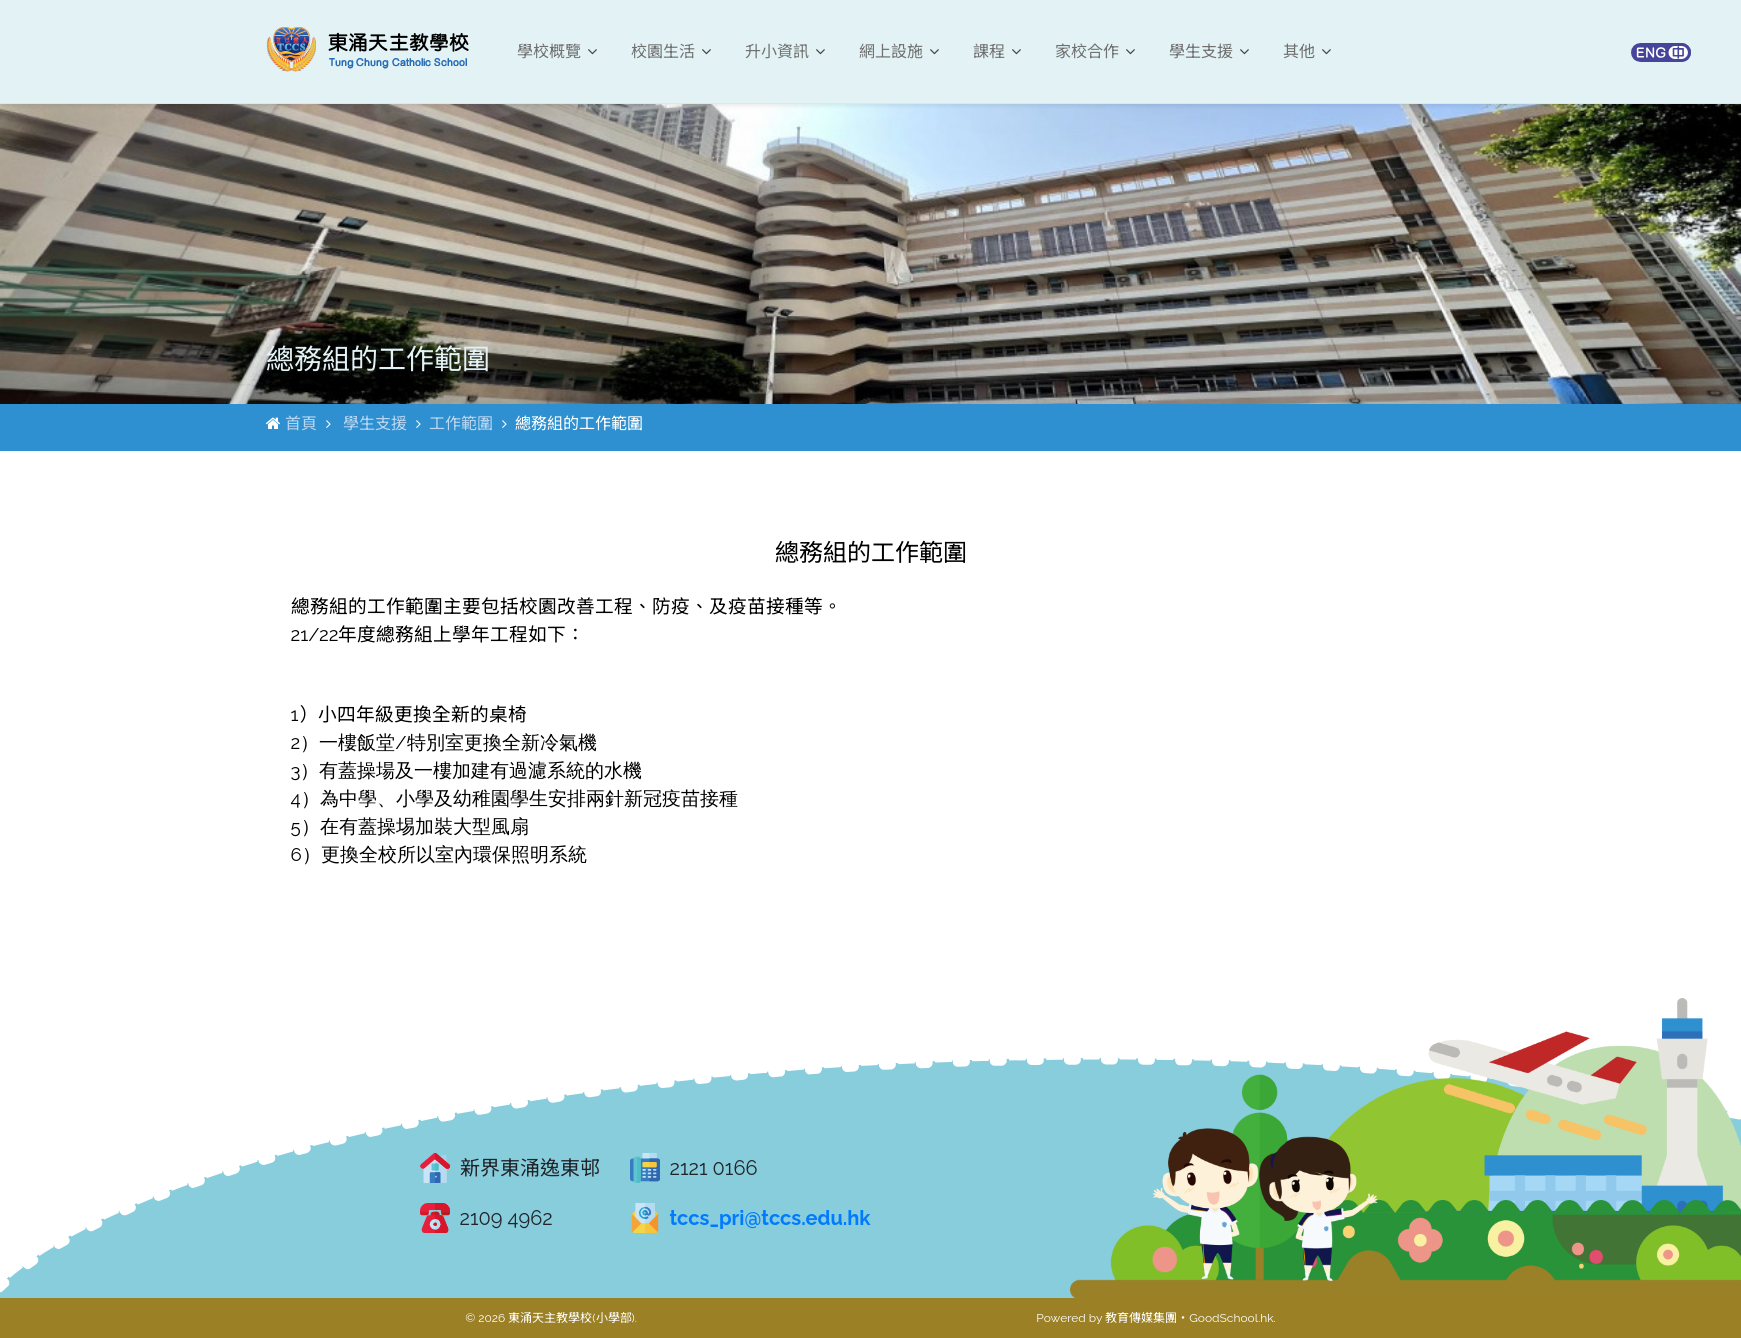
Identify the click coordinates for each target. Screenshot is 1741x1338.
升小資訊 (785, 51)
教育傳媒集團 (1141, 1318)
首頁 (301, 423)
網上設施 (899, 51)
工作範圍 (461, 423)
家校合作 (1095, 51)
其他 (1307, 51)
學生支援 (1209, 51)
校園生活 (671, 51)
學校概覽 (557, 51)
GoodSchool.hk (1231, 1318)
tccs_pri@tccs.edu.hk (770, 1218)
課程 (997, 51)
